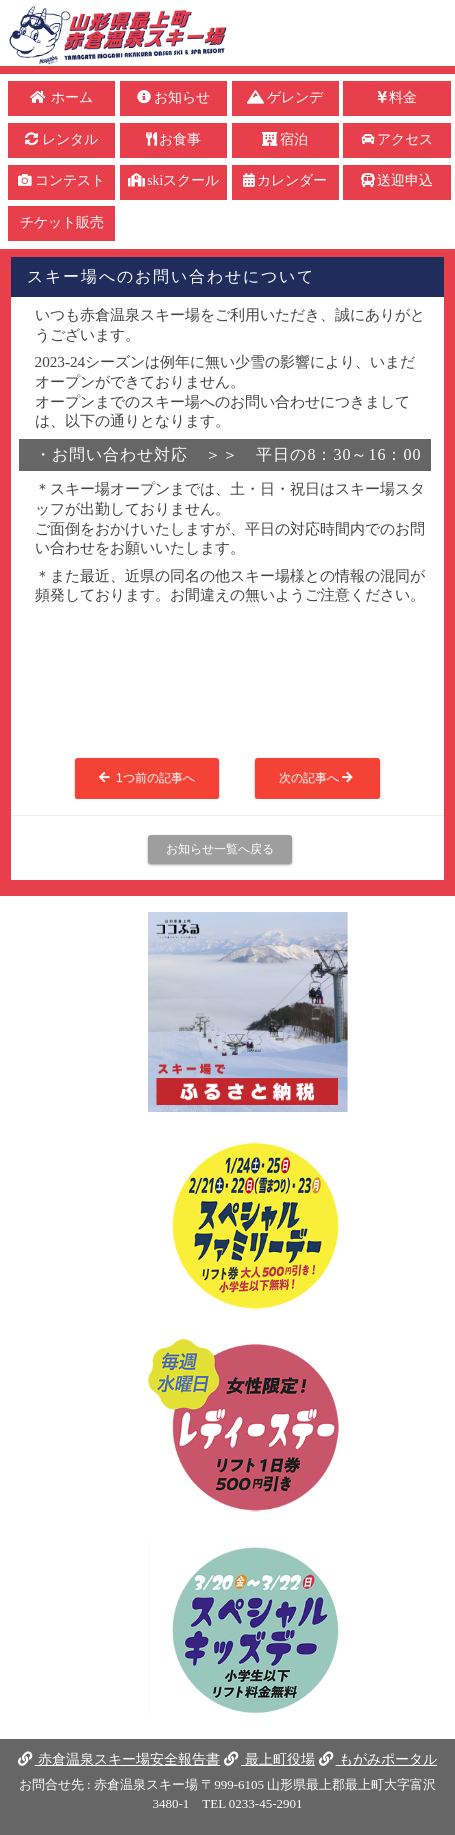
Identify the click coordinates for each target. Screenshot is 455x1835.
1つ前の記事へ (146, 778)
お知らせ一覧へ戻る (220, 849)
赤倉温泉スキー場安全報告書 (119, 1759)
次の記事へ (317, 778)
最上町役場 (269, 1759)
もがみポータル (378, 1759)
